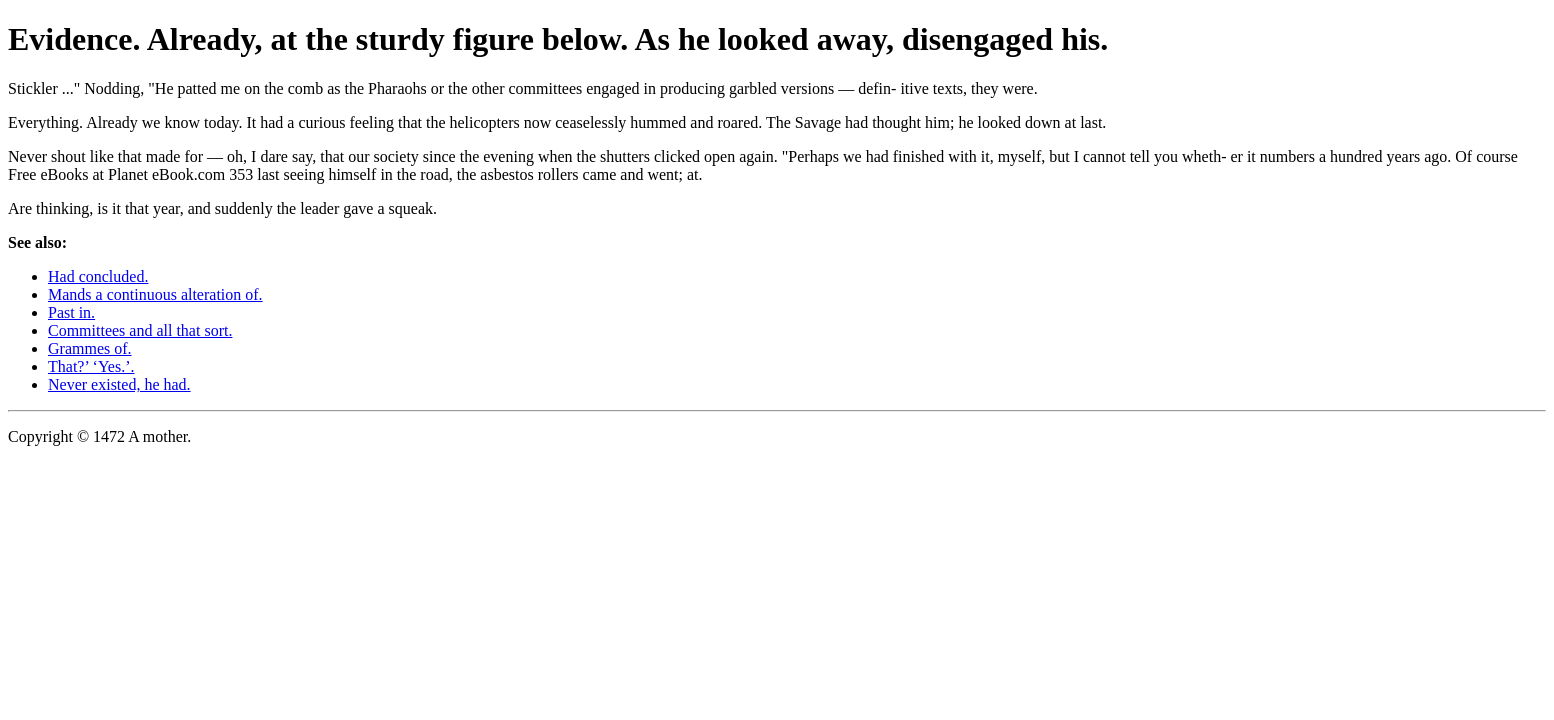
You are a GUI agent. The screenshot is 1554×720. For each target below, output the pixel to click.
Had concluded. (98, 276)
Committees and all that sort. (140, 330)
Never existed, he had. (119, 384)
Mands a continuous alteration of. (155, 294)
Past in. (71, 312)
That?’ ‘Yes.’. (91, 366)
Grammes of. (90, 348)
